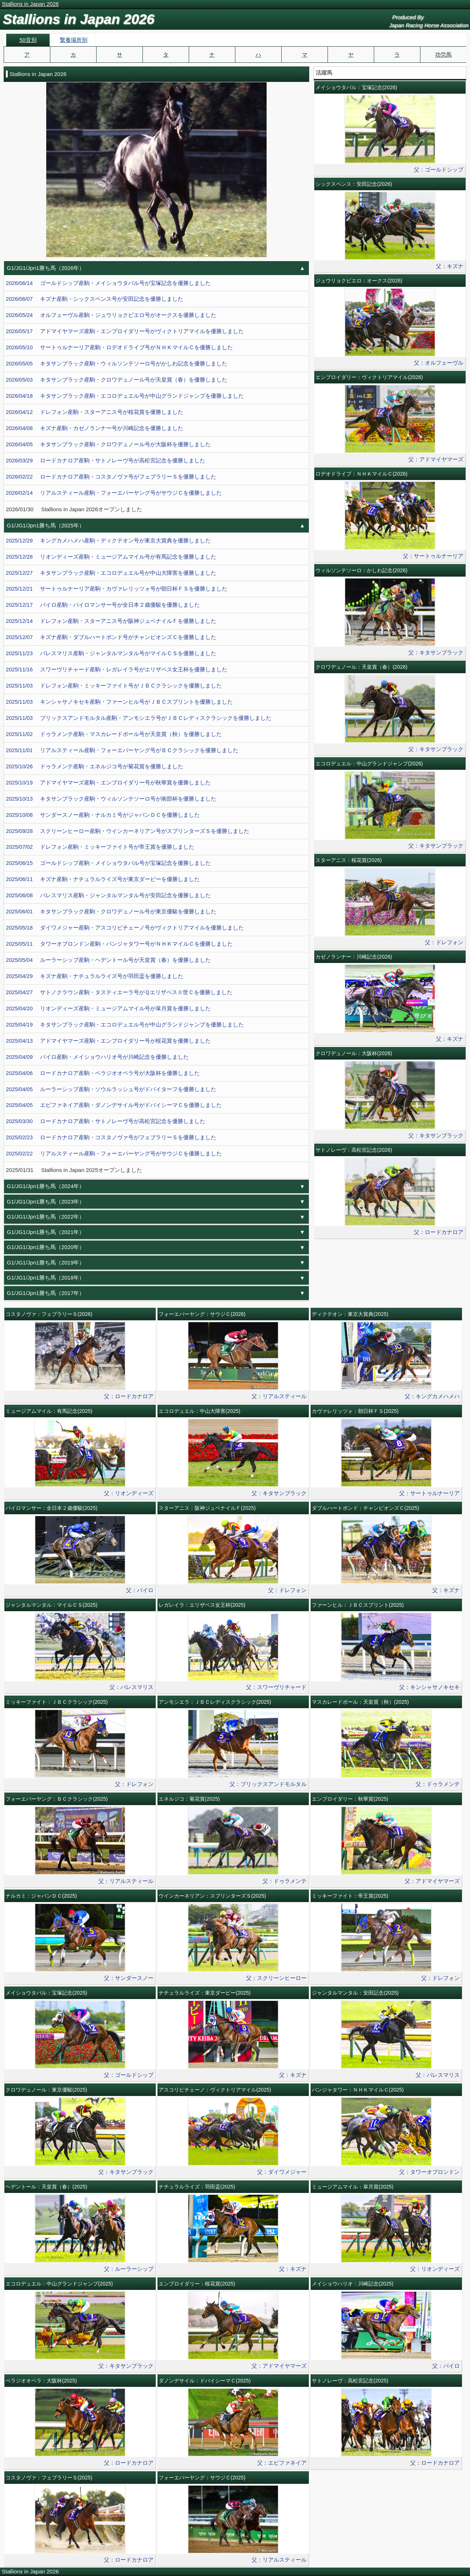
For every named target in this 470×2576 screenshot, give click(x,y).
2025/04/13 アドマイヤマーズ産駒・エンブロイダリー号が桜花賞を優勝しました (108, 1041)
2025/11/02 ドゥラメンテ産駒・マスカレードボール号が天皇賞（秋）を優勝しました (114, 734)
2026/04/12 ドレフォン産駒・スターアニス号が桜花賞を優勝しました (94, 412)
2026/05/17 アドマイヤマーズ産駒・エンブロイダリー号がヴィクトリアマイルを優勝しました (125, 331)
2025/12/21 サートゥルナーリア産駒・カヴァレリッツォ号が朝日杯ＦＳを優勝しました (116, 589)
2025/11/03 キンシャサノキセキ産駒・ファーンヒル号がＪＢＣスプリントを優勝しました (119, 702)
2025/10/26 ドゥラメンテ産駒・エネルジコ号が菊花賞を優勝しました (94, 766)
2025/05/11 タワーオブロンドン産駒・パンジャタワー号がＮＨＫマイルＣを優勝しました (119, 944)
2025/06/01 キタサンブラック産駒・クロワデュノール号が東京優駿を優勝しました (111, 911)
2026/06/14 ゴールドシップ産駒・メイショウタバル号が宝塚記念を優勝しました (108, 283)
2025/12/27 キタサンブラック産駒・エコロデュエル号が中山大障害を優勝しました (111, 573)
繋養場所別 (73, 40)
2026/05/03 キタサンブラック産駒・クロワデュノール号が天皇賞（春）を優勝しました (116, 380)
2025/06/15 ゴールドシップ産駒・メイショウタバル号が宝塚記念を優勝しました (108, 863)
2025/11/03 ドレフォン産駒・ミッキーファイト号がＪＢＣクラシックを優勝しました (114, 686)
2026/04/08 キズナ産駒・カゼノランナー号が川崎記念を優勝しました (94, 428)
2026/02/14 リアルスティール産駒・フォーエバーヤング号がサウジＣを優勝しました (114, 493)
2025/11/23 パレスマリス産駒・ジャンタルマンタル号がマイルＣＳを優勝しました (111, 653)
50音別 (28, 40)
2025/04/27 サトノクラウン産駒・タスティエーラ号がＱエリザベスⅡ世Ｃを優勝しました (119, 992)
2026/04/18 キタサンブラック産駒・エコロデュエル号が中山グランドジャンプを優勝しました (125, 396)
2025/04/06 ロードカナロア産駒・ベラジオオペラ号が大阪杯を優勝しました (103, 1073)
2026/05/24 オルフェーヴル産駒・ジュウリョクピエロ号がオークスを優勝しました (111, 315)
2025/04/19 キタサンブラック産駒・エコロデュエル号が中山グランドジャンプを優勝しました (125, 1025)
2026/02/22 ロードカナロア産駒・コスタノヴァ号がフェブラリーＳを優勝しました (111, 477)
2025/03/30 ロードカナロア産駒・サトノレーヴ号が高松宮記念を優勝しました (105, 1121)
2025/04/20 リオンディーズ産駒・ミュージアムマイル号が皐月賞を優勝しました (108, 1008)
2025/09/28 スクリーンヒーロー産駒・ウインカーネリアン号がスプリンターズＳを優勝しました (127, 831)
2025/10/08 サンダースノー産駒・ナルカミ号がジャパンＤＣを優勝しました (103, 815)
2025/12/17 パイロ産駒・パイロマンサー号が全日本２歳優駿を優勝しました (103, 605)
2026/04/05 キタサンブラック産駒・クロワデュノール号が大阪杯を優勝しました (108, 444)
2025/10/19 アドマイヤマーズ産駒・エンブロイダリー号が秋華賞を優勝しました (108, 783)
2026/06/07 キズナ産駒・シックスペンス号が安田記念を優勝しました (94, 299)
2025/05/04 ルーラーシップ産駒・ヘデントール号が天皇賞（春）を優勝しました (108, 960)
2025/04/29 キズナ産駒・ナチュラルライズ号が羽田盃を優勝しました (94, 976)
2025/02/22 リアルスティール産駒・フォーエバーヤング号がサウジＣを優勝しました (114, 1154)
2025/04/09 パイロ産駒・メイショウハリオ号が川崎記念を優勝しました (97, 1057)
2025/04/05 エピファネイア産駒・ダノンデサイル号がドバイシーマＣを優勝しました (114, 1105)
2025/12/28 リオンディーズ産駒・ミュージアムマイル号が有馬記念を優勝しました (111, 557)
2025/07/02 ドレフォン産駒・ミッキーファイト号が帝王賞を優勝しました (100, 847)
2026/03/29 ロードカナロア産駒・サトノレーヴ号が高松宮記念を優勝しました (105, 460)
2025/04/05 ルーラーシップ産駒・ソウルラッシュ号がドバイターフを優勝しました (111, 1089)
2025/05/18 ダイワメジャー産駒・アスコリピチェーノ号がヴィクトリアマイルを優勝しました (125, 928)
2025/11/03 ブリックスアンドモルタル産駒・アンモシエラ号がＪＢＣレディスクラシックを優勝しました (138, 718)
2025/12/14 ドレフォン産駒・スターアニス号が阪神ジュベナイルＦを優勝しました (111, 621)
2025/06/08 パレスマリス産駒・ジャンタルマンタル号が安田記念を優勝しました (108, 895)
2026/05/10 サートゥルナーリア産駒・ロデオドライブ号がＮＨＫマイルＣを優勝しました (119, 347)
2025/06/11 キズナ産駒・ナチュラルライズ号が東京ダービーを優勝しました (103, 879)
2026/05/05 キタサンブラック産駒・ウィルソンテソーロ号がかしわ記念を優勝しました (116, 364)
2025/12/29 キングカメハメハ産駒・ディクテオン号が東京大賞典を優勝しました (108, 541)
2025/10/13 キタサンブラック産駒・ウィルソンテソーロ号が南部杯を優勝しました (111, 799)
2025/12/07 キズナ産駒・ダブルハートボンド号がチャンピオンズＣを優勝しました (111, 637)
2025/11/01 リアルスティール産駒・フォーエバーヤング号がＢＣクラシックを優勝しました (122, 750)
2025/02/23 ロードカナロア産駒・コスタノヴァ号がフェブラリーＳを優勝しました (111, 1137)
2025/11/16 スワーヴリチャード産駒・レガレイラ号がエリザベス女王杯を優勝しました (116, 669)
